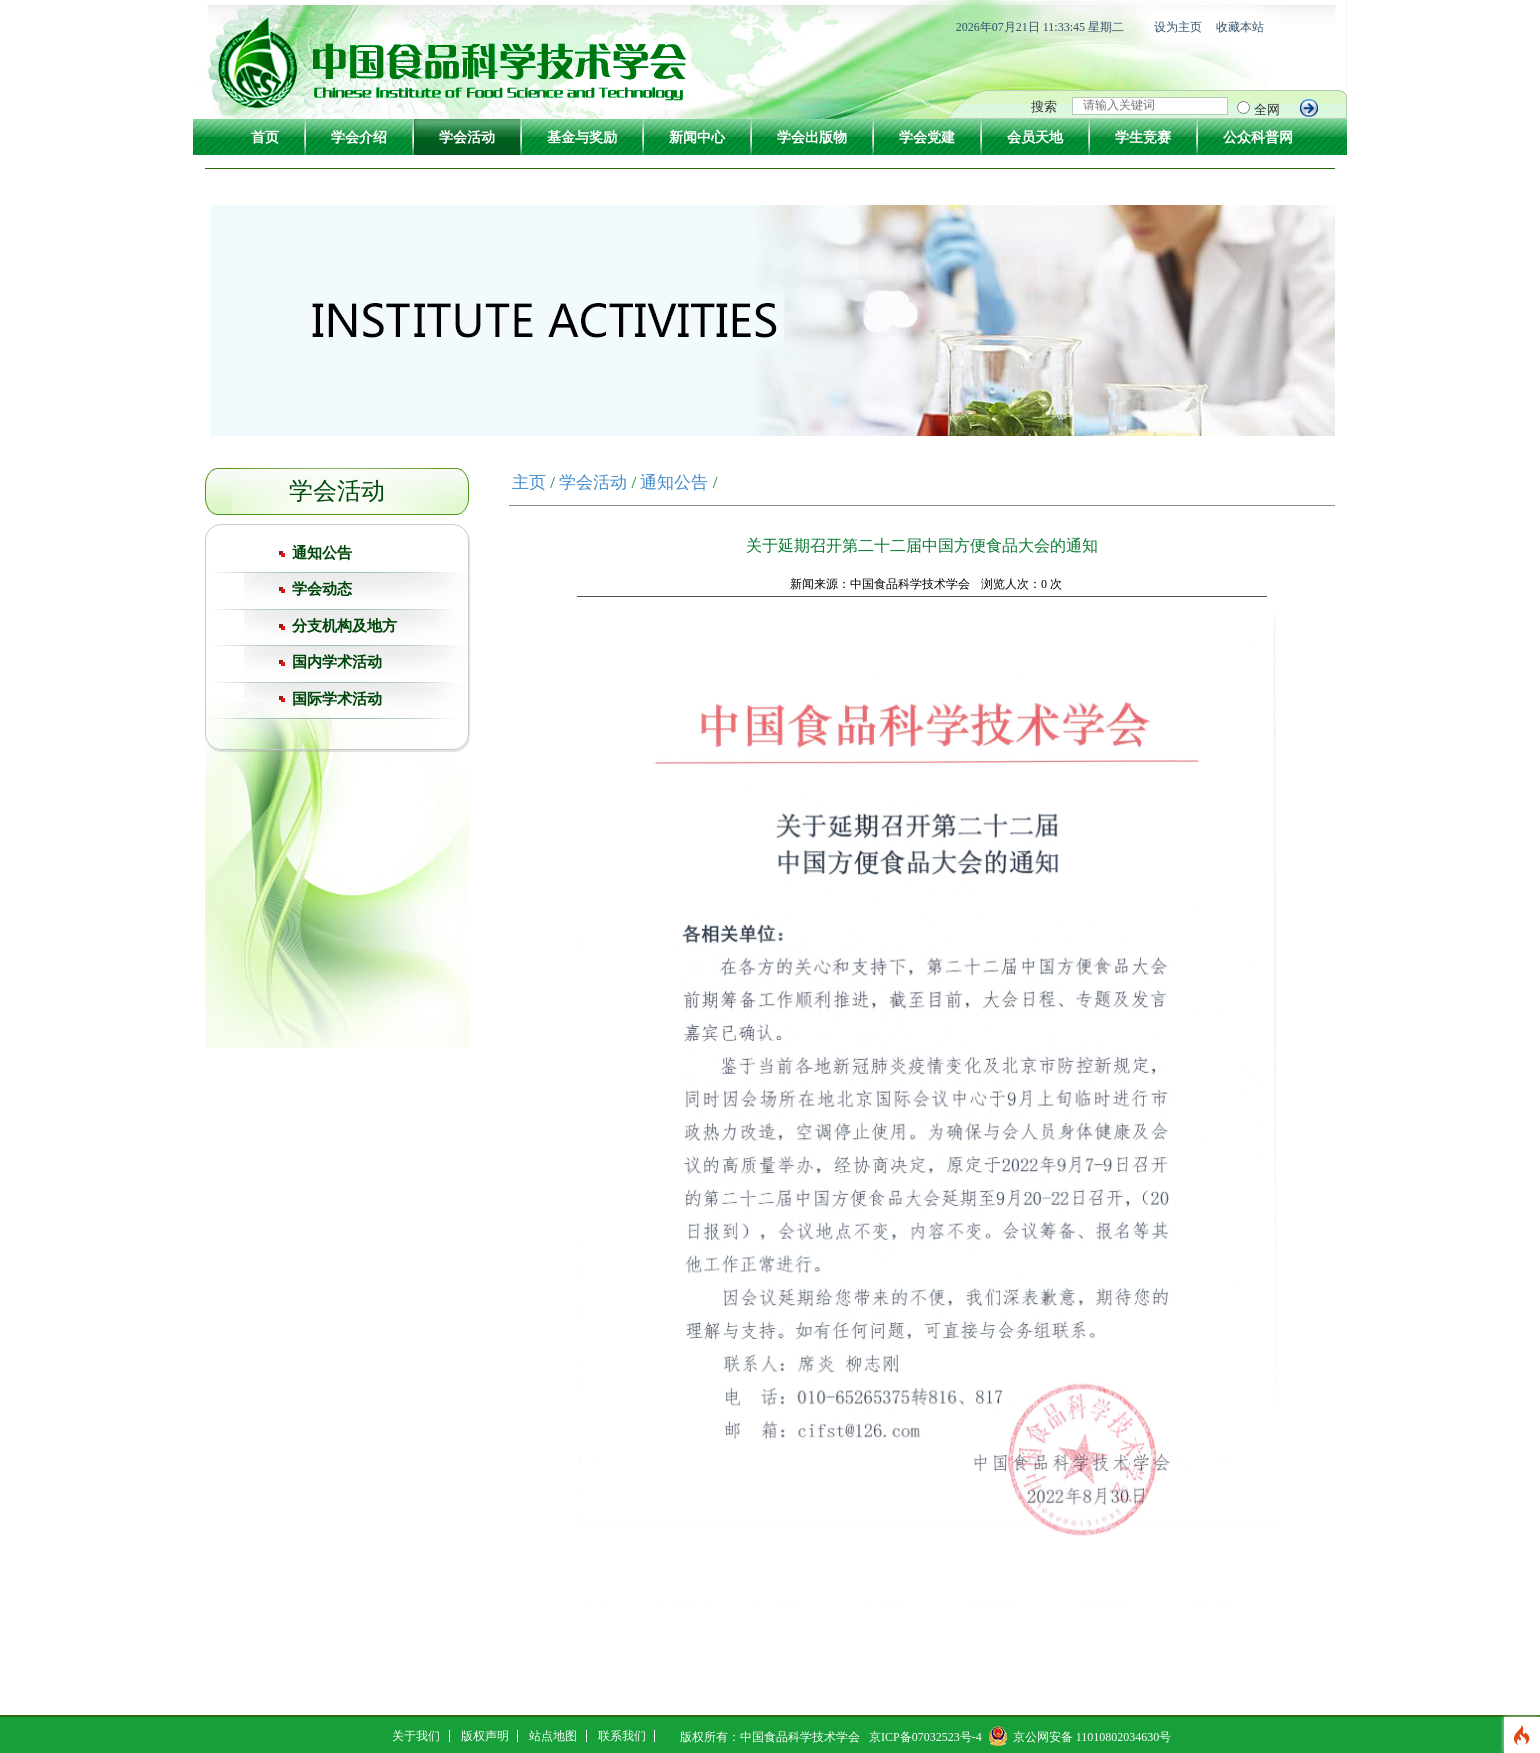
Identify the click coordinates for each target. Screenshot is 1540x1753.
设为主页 (1178, 27)
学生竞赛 (1143, 137)
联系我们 (622, 1736)
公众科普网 (1258, 137)
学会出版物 (812, 137)
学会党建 (927, 137)
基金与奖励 (582, 137)
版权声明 (485, 1736)
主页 (529, 482)
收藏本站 (1240, 27)
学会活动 (467, 137)
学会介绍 (359, 137)
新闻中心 (697, 137)
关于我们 (416, 1736)
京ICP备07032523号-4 (925, 1737)
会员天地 (1035, 137)
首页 (265, 137)
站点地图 (553, 1736)
